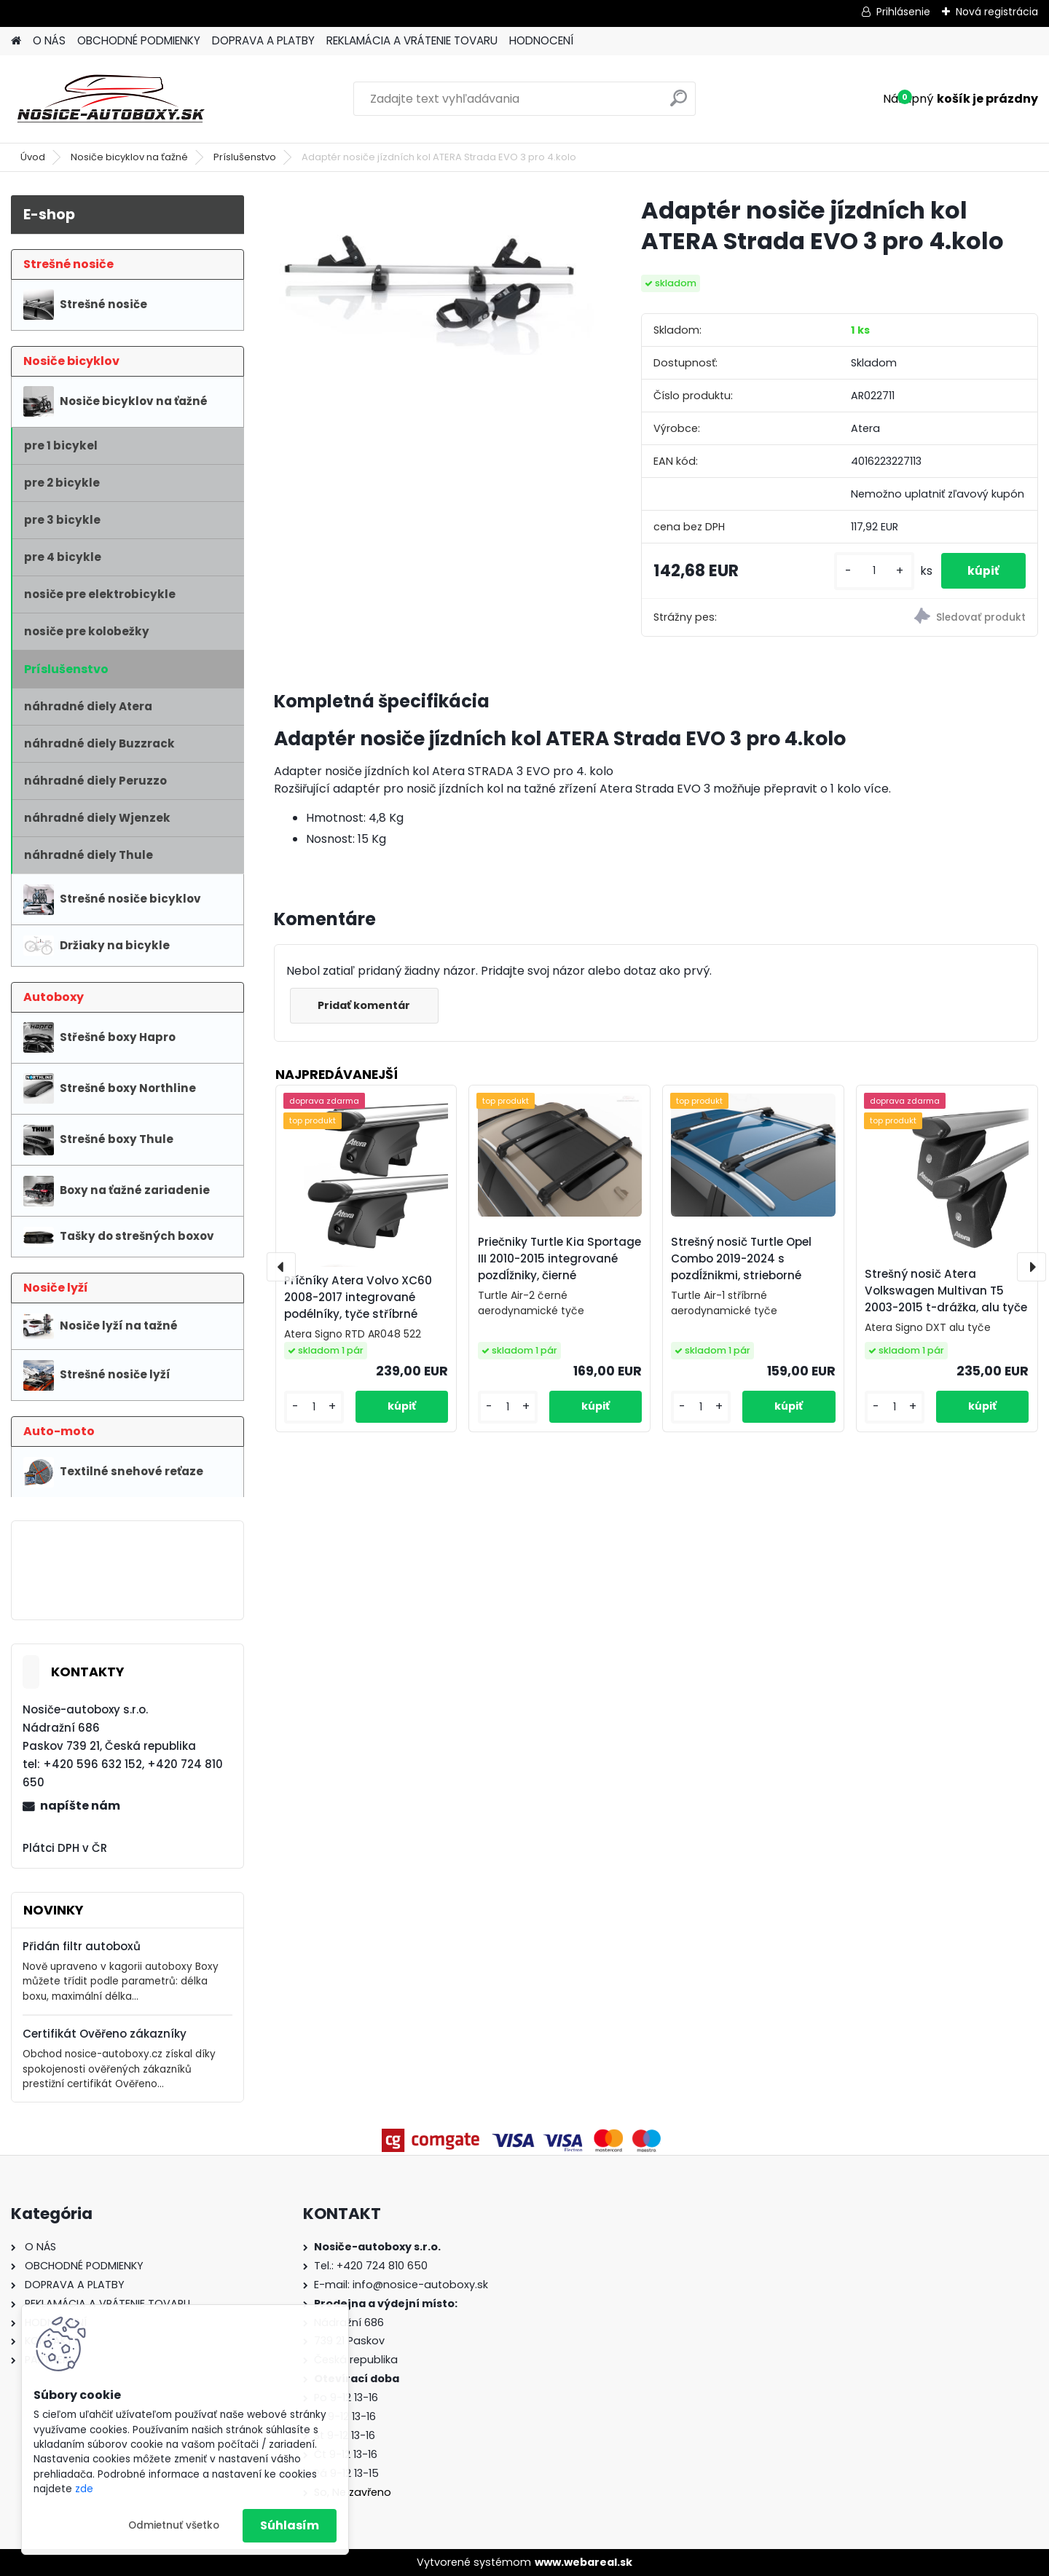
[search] (678, 104)
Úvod (32, 157)
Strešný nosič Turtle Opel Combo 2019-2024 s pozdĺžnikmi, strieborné (741, 1258)
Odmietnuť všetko (173, 2525)
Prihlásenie (903, 11)
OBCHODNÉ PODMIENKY (138, 40)
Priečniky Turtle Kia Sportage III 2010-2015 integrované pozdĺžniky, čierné (559, 1258)
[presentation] (281, 1266)
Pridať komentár (366, 1005)
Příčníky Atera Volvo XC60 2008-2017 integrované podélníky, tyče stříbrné (358, 1297)
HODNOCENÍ (541, 40)
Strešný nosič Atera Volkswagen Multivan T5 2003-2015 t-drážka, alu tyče (946, 1290)
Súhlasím (289, 2525)
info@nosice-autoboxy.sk (420, 2284)
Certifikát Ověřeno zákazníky (104, 2033)
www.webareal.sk (583, 2562)
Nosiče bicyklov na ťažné (129, 157)
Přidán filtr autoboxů (82, 1946)
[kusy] (868, 571)
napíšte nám (80, 1805)
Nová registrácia (997, 11)
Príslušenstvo (244, 157)
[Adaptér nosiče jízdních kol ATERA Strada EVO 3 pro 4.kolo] (434, 275)
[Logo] (111, 99)
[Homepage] (16, 41)
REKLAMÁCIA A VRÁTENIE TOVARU (412, 40)
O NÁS (49, 40)
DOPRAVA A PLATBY (263, 40)
